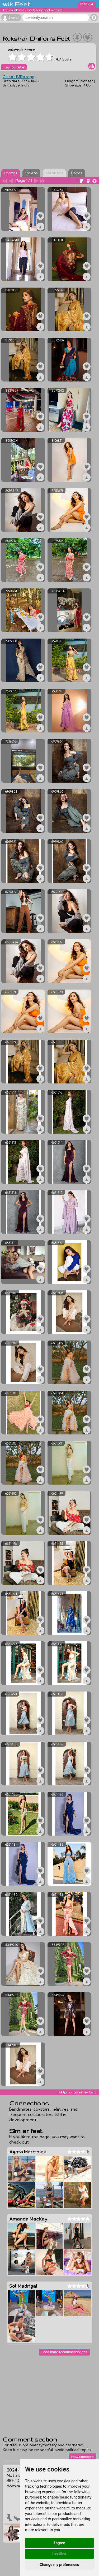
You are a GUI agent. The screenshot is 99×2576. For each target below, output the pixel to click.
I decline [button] (59, 2554)
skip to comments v (77, 2092)
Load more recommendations (64, 2352)
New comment (82, 2457)
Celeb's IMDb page (18, 77)
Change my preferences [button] (59, 2564)
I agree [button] (59, 2543)
